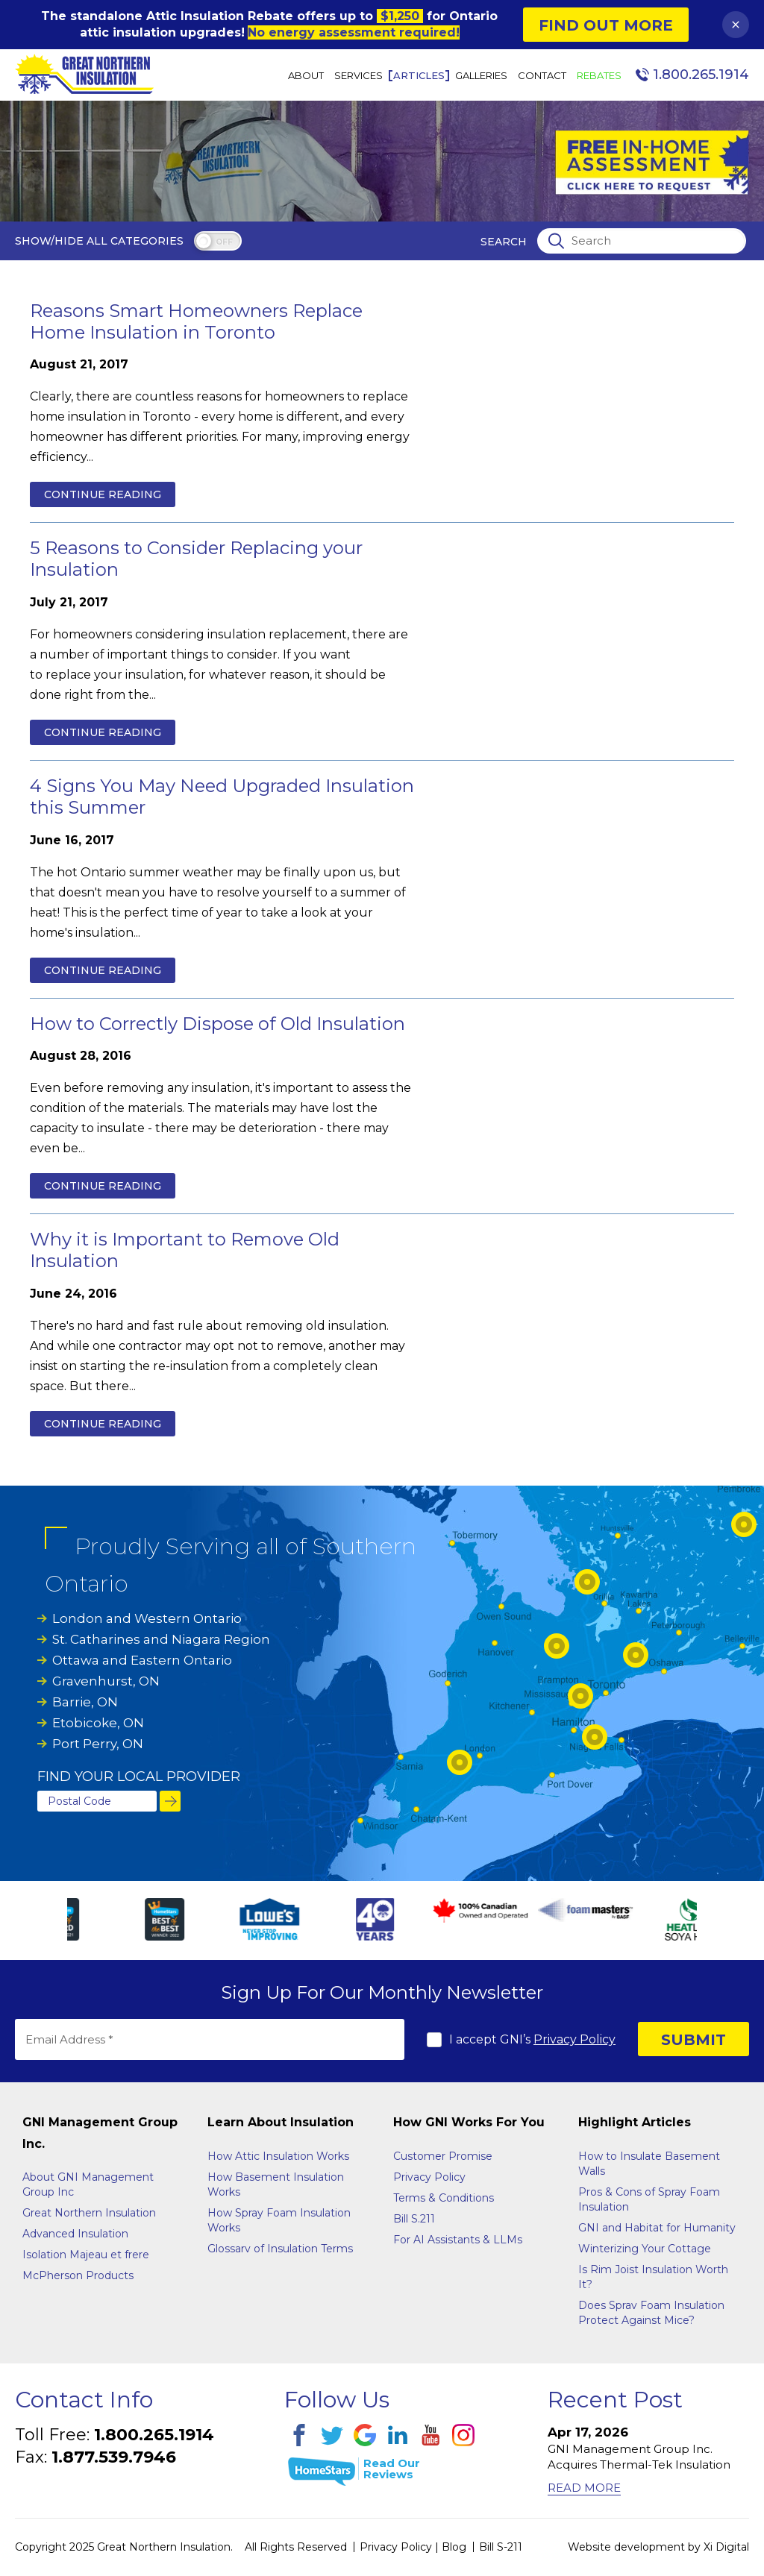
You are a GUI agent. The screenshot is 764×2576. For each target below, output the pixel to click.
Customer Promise (442, 2156)
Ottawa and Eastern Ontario (142, 1660)
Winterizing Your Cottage (644, 2248)
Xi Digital (726, 2547)
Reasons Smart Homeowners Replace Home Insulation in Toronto (196, 321)
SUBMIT (693, 2040)
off (224, 242)
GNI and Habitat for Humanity (657, 2227)
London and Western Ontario (147, 1618)
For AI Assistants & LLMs (457, 2239)
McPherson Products (78, 2275)
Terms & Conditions (443, 2198)
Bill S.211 (414, 2218)
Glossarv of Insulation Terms (280, 2248)
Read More (584, 2488)
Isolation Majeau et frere (85, 2254)
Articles (419, 75)
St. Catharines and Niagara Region (161, 1639)
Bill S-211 (500, 2547)
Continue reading (102, 494)
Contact (542, 75)
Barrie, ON (85, 1701)
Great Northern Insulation (89, 2213)
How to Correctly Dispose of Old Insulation (217, 1023)
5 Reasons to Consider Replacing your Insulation (196, 558)
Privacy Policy (574, 2039)
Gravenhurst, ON (106, 1681)
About (306, 75)
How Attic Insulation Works (278, 2156)
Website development (626, 2547)
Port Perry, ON (97, 1743)
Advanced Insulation (75, 2233)
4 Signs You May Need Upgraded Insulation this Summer (222, 796)
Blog (454, 2547)
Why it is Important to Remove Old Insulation (184, 1250)
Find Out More (606, 25)
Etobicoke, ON (98, 1722)
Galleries (481, 75)
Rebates (599, 75)
